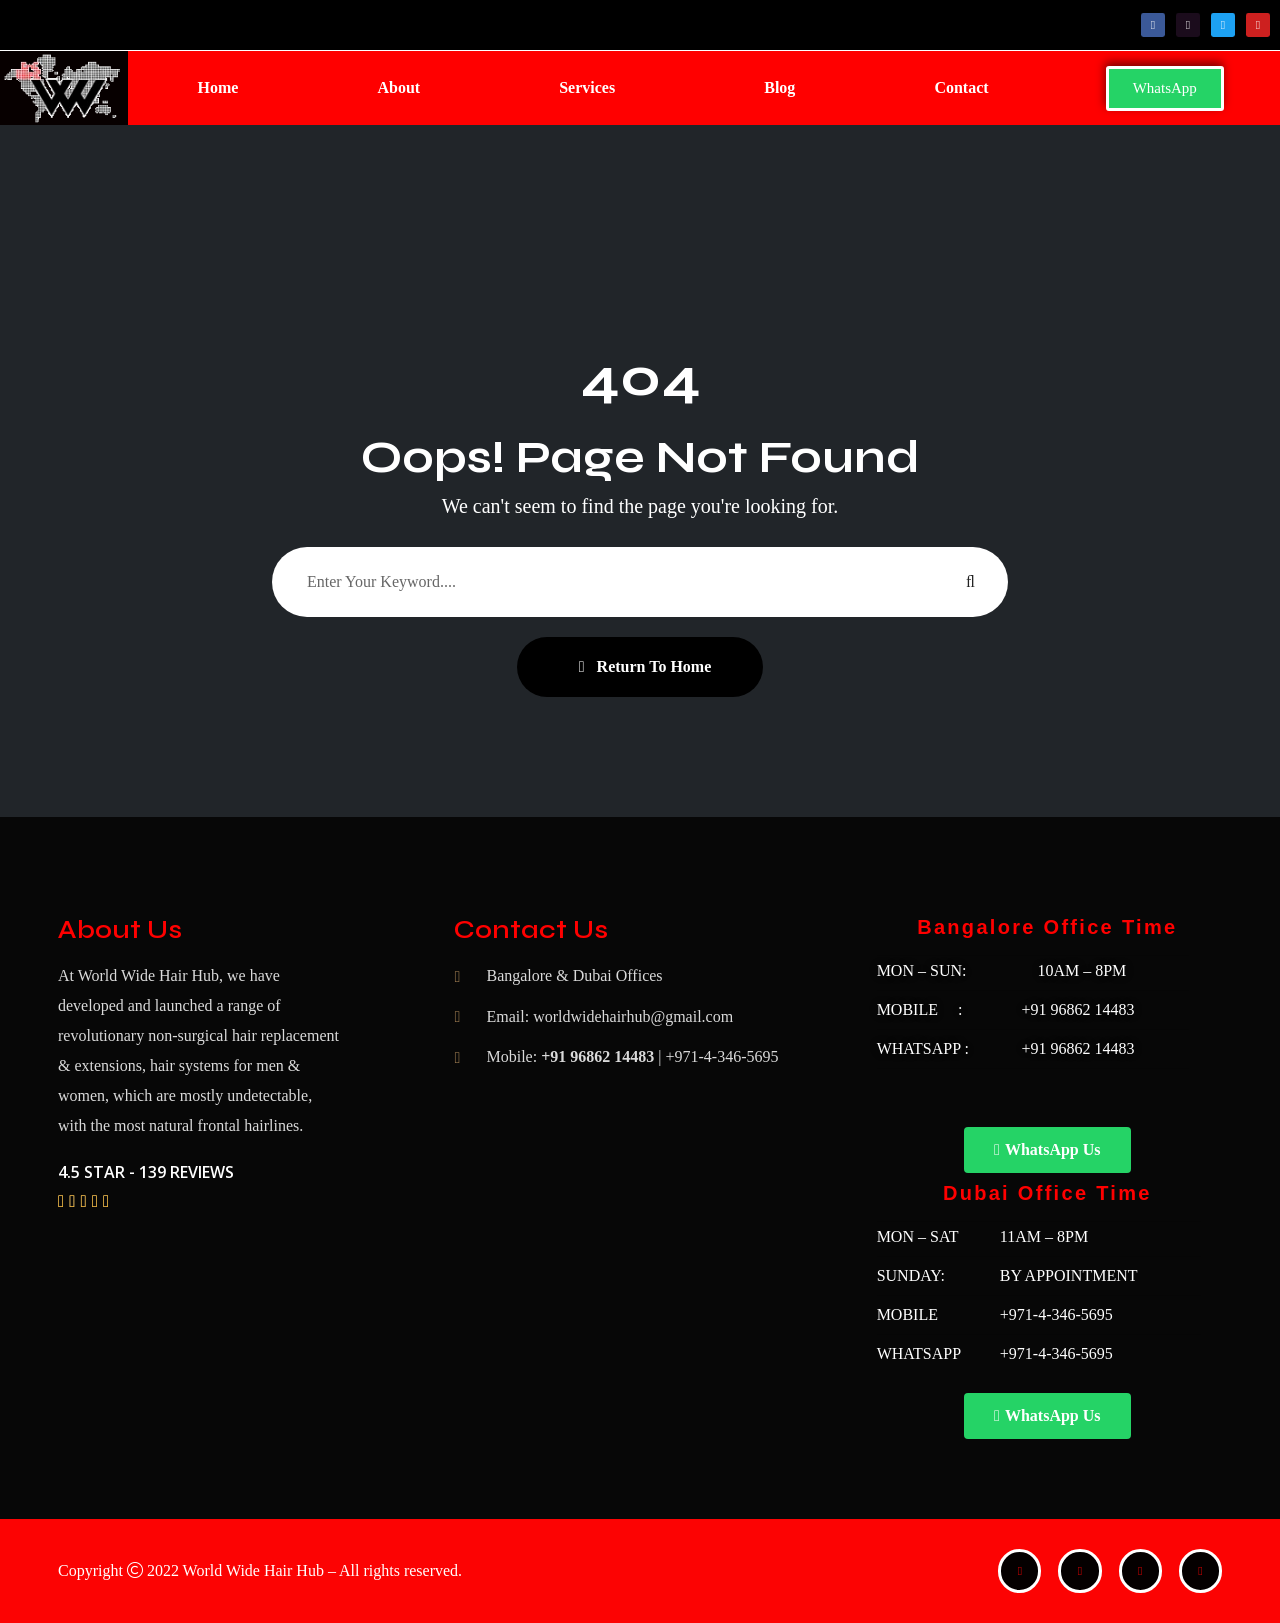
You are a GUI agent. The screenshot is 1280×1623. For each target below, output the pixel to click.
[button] (592, 88)
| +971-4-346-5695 (718, 1056)
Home (218, 87)
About (398, 87)
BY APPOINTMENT (1069, 1275)
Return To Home (645, 666)
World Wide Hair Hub (253, 1570)
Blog (779, 87)
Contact (961, 87)
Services (587, 87)
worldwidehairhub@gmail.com (633, 1016)
